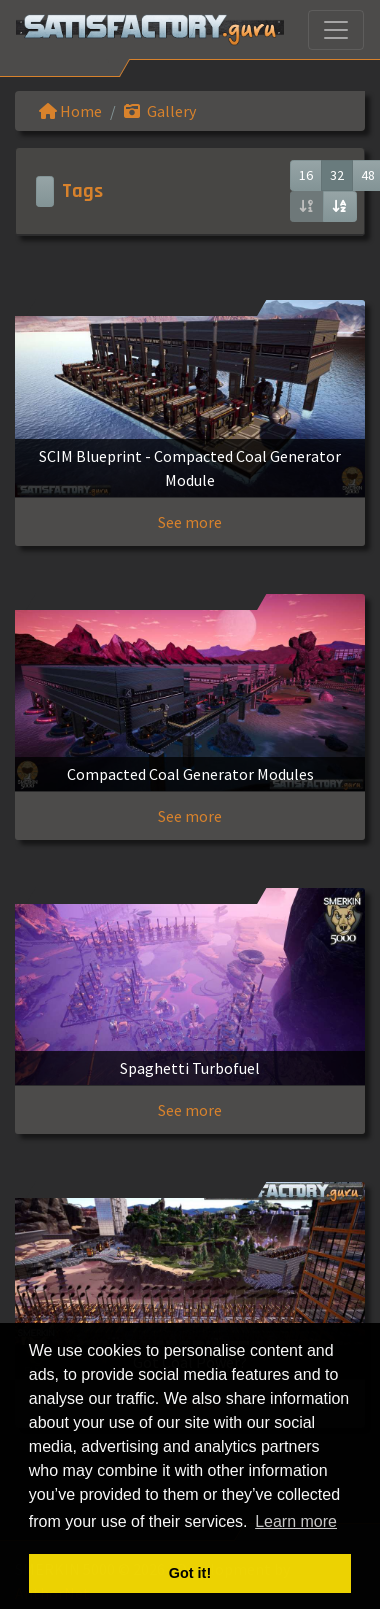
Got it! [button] (190, 1573)
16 (306, 175)
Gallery (160, 111)
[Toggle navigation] (336, 30)
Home (70, 111)
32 (337, 175)
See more (190, 522)
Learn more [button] (296, 1521)
